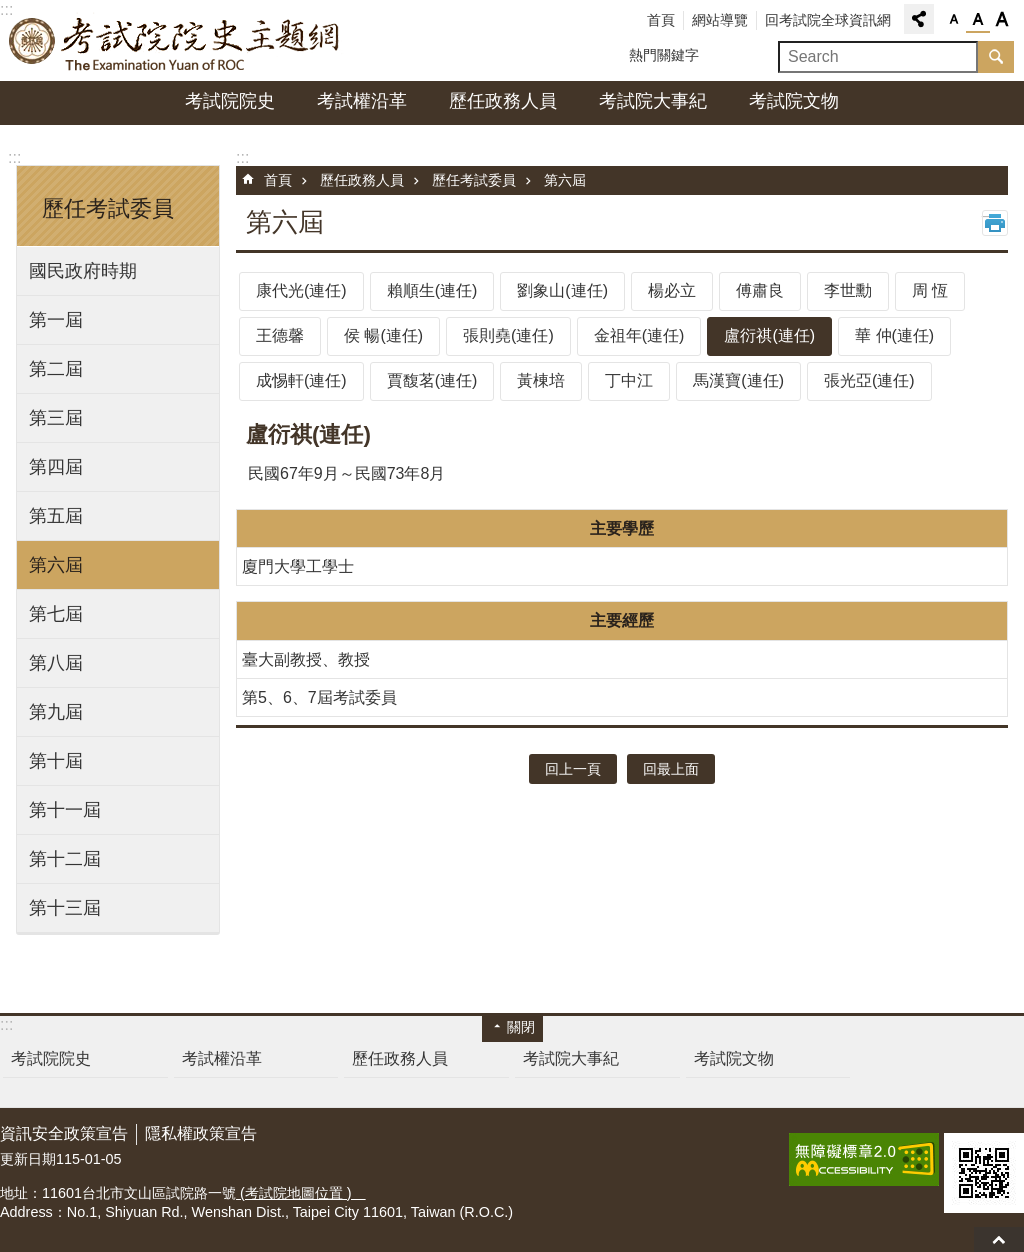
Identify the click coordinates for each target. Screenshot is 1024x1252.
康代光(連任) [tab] (301, 290)
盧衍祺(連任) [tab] (769, 335)
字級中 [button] (978, 20)
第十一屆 (65, 810)
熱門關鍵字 (664, 55)
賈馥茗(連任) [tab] (432, 380)
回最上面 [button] (671, 769)
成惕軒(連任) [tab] (301, 380)
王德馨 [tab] (280, 335)
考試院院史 (230, 101)
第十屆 (56, 761)
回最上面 (999, 1239)
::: (14, 157)
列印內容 (995, 223)
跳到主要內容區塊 (10, 10)
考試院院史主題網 (175, 41)
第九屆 (56, 712)
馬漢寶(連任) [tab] (738, 380)
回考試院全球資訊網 (828, 20)
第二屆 (56, 369)
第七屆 (56, 614)
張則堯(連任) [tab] (508, 335)
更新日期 (28, 1159)
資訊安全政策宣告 (64, 1133)
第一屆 (56, 320)
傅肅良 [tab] (760, 290)
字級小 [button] (954, 20)
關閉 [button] (521, 1027)
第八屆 (56, 663)
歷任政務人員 (503, 101)
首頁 (661, 20)
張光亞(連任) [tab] (869, 380)
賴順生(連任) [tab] (432, 290)
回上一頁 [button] (573, 769)
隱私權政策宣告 (201, 1133)
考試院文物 (794, 101)
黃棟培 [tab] (541, 380)
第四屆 (56, 467)
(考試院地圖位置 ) (301, 1193)
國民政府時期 (83, 271)
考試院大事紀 (653, 101)
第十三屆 (65, 908)
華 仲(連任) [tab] (894, 335)
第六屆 (56, 565)
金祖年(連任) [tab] (639, 335)
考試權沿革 (362, 101)
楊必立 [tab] (672, 290)
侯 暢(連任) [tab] (383, 335)
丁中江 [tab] (629, 380)
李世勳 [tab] (848, 290)
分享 (919, 19)
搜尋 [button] (996, 57)
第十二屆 (65, 859)
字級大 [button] (1002, 20)
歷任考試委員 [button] (108, 208)
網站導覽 (720, 20)
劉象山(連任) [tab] (562, 290)
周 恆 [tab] (930, 290)
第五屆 (56, 516)
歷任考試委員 (474, 180)
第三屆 (56, 418)
